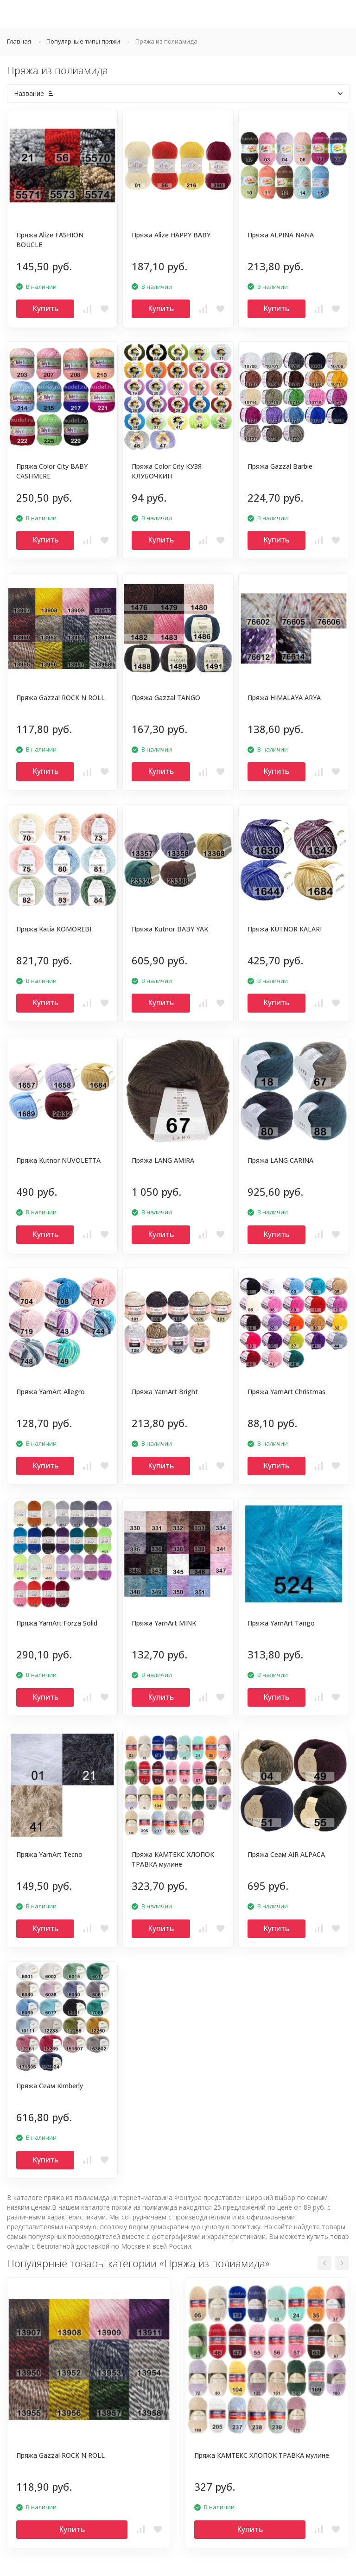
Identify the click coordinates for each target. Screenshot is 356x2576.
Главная (19, 41)
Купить (45, 308)
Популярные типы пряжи (83, 41)
